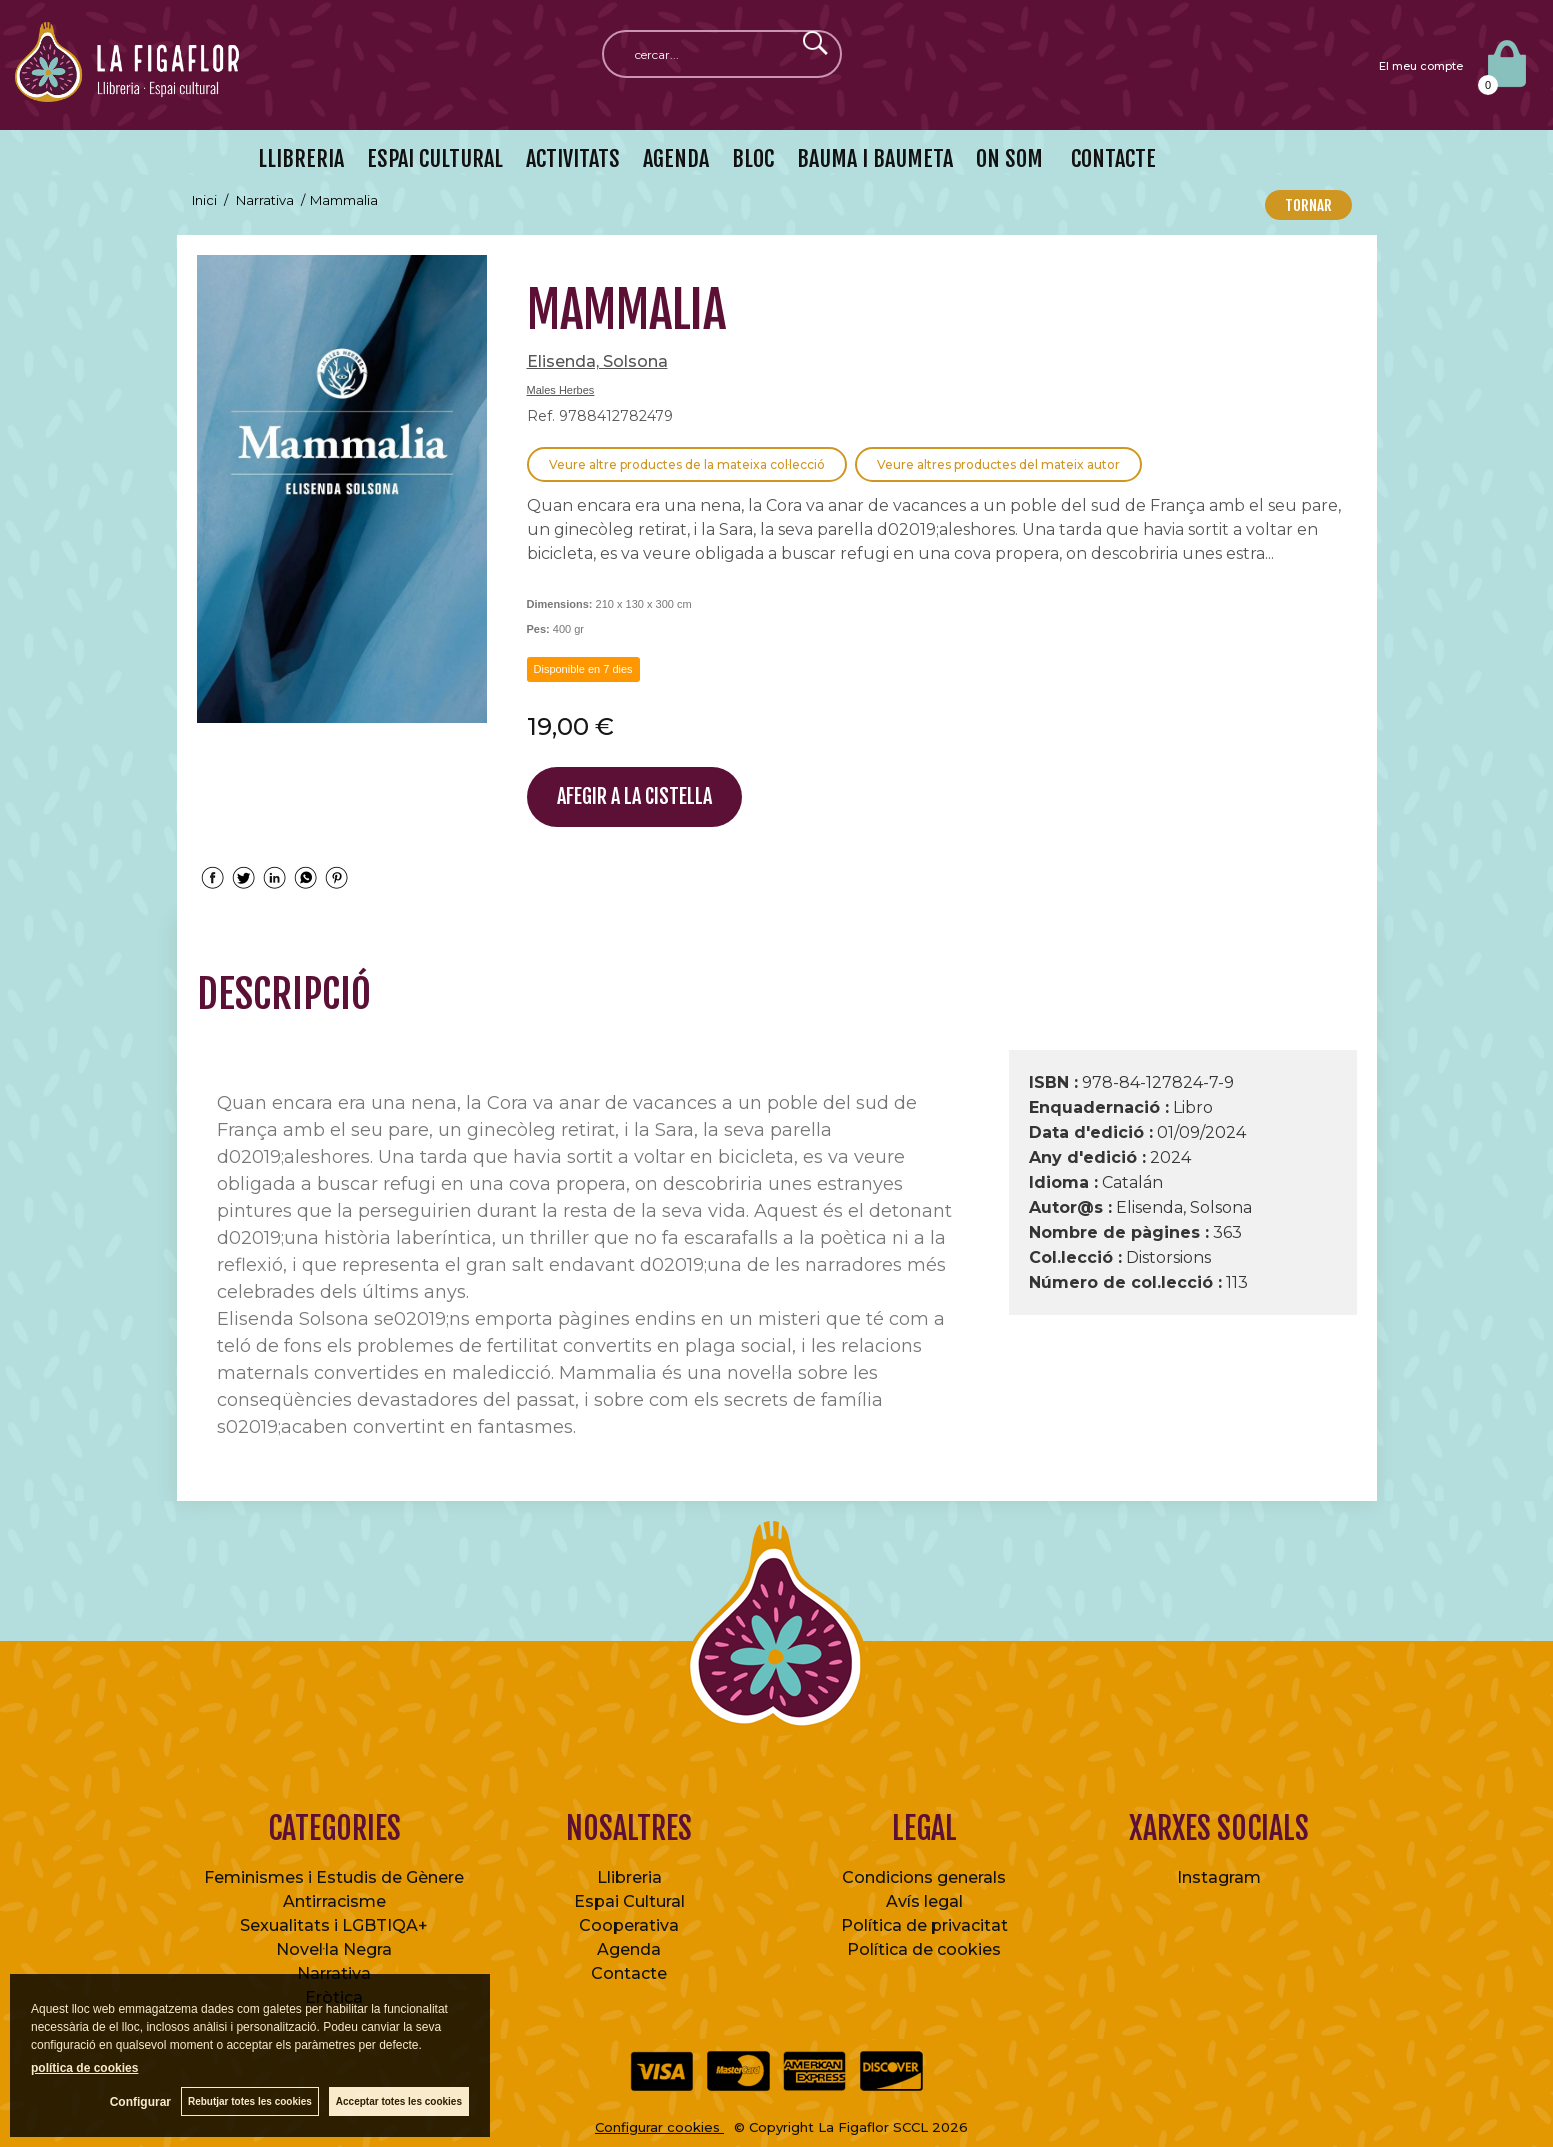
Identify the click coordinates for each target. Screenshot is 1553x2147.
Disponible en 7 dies (583, 669)
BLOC (753, 158)
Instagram (1219, 1877)
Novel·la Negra (334, 1949)
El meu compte (1421, 66)
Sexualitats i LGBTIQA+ (334, 1925)
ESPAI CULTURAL (435, 158)
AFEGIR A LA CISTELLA (634, 796)
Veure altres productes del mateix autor (998, 464)
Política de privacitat (924, 1925)
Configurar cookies (659, 2127)
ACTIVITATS (573, 158)
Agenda (629, 1949)
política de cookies (84, 2068)
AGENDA (676, 158)
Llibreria (629, 1877)
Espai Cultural (629, 1901)
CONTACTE (1111, 158)
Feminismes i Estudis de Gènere (334, 1877)
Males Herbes (561, 390)
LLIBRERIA (301, 158)
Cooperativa (629, 1925)
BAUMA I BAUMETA (875, 158)
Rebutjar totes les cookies (250, 2101)
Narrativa (334, 1973)
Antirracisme (334, 1901)
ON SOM (1009, 158)
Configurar (140, 2102)
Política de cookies (924, 1949)
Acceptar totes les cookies (399, 2101)
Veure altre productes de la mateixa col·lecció (687, 464)
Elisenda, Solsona (597, 361)
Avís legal (924, 1901)
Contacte (629, 1973)
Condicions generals (924, 1877)
